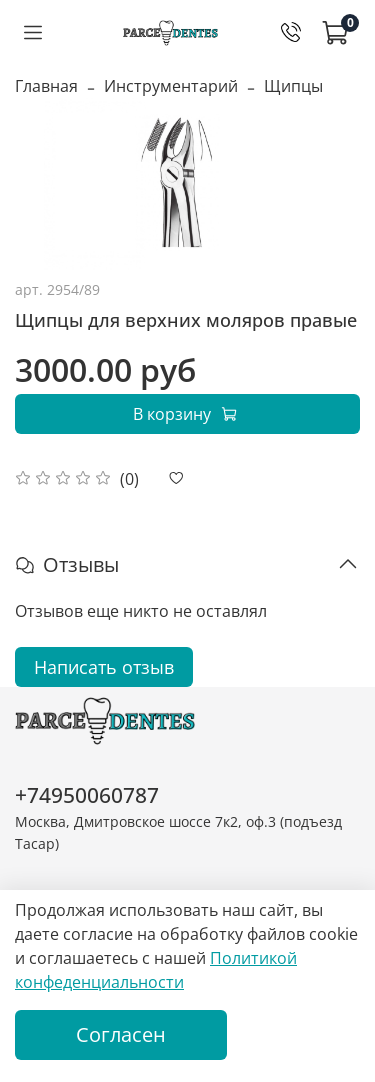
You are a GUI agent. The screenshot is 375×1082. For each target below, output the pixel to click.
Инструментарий (171, 86)
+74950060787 (87, 795)
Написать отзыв (104, 667)
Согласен (121, 1034)
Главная (46, 86)
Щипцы (293, 86)
